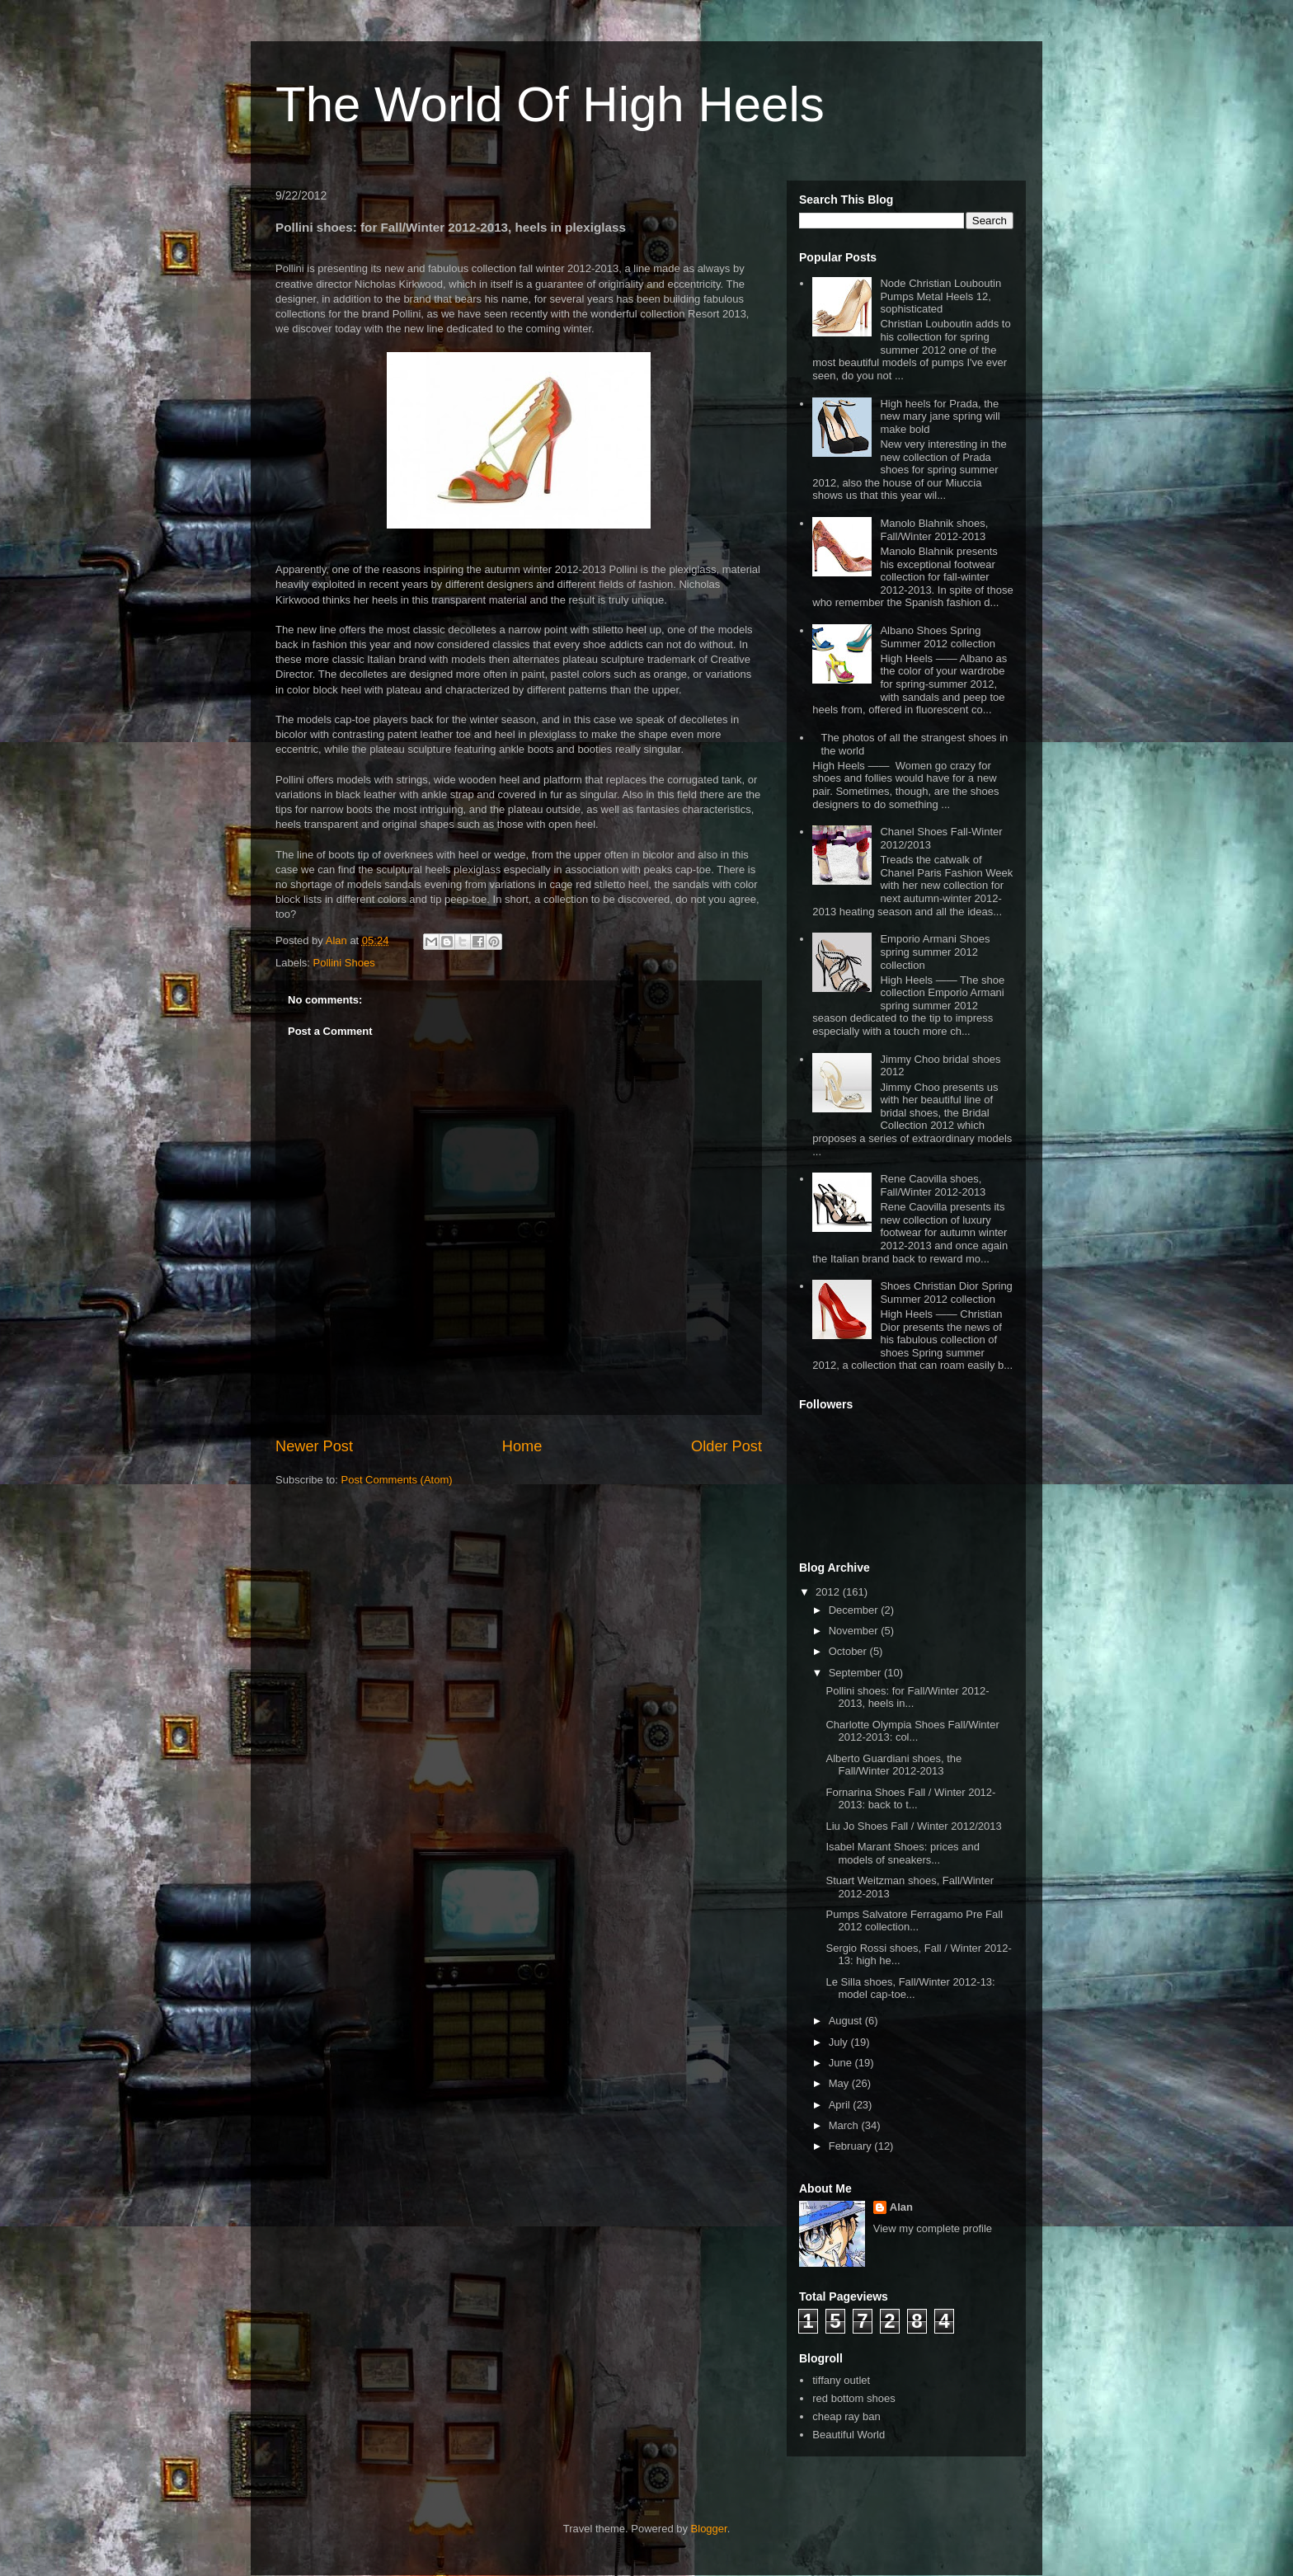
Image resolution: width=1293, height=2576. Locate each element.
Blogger (709, 2528)
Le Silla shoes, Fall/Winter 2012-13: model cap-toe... (909, 1988)
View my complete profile (932, 2228)
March (845, 2125)
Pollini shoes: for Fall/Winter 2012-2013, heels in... (907, 1697)
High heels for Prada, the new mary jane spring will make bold (939, 416)
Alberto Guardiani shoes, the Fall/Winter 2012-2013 (893, 1765)
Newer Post (314, 1446)
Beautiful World (848, 2434)
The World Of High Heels (550, 104)
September (856, 1672)
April (841, 2105)
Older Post (726, 1446)
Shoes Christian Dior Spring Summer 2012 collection (946, 1292)
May (840, 2083)
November (855, 1630)
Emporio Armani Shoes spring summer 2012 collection (935, 952)
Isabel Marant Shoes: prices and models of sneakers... (902, 1853)
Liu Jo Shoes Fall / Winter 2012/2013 (913, 1826)
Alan (901, 2207)
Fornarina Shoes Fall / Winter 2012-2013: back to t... (910, 1799)
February (852, 2146)
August (847, 2020)
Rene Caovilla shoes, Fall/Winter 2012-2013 (932, 1185)
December (855, 1610)
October (849, 1651)
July (840, 2042)
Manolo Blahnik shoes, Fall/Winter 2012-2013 (934, 530)
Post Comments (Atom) (397, 1480)
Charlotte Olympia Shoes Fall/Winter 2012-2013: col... (912, 1731)
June (842, 2063)
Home (522, 1446)
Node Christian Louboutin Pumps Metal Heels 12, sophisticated (940, 296)
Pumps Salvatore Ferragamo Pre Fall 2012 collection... (914, 1921)
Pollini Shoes (344, 963)
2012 (829, 1592)
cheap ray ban (846, 2416)
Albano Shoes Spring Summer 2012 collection (937, 637)
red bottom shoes (853, 2398)
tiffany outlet (841, 2380)
